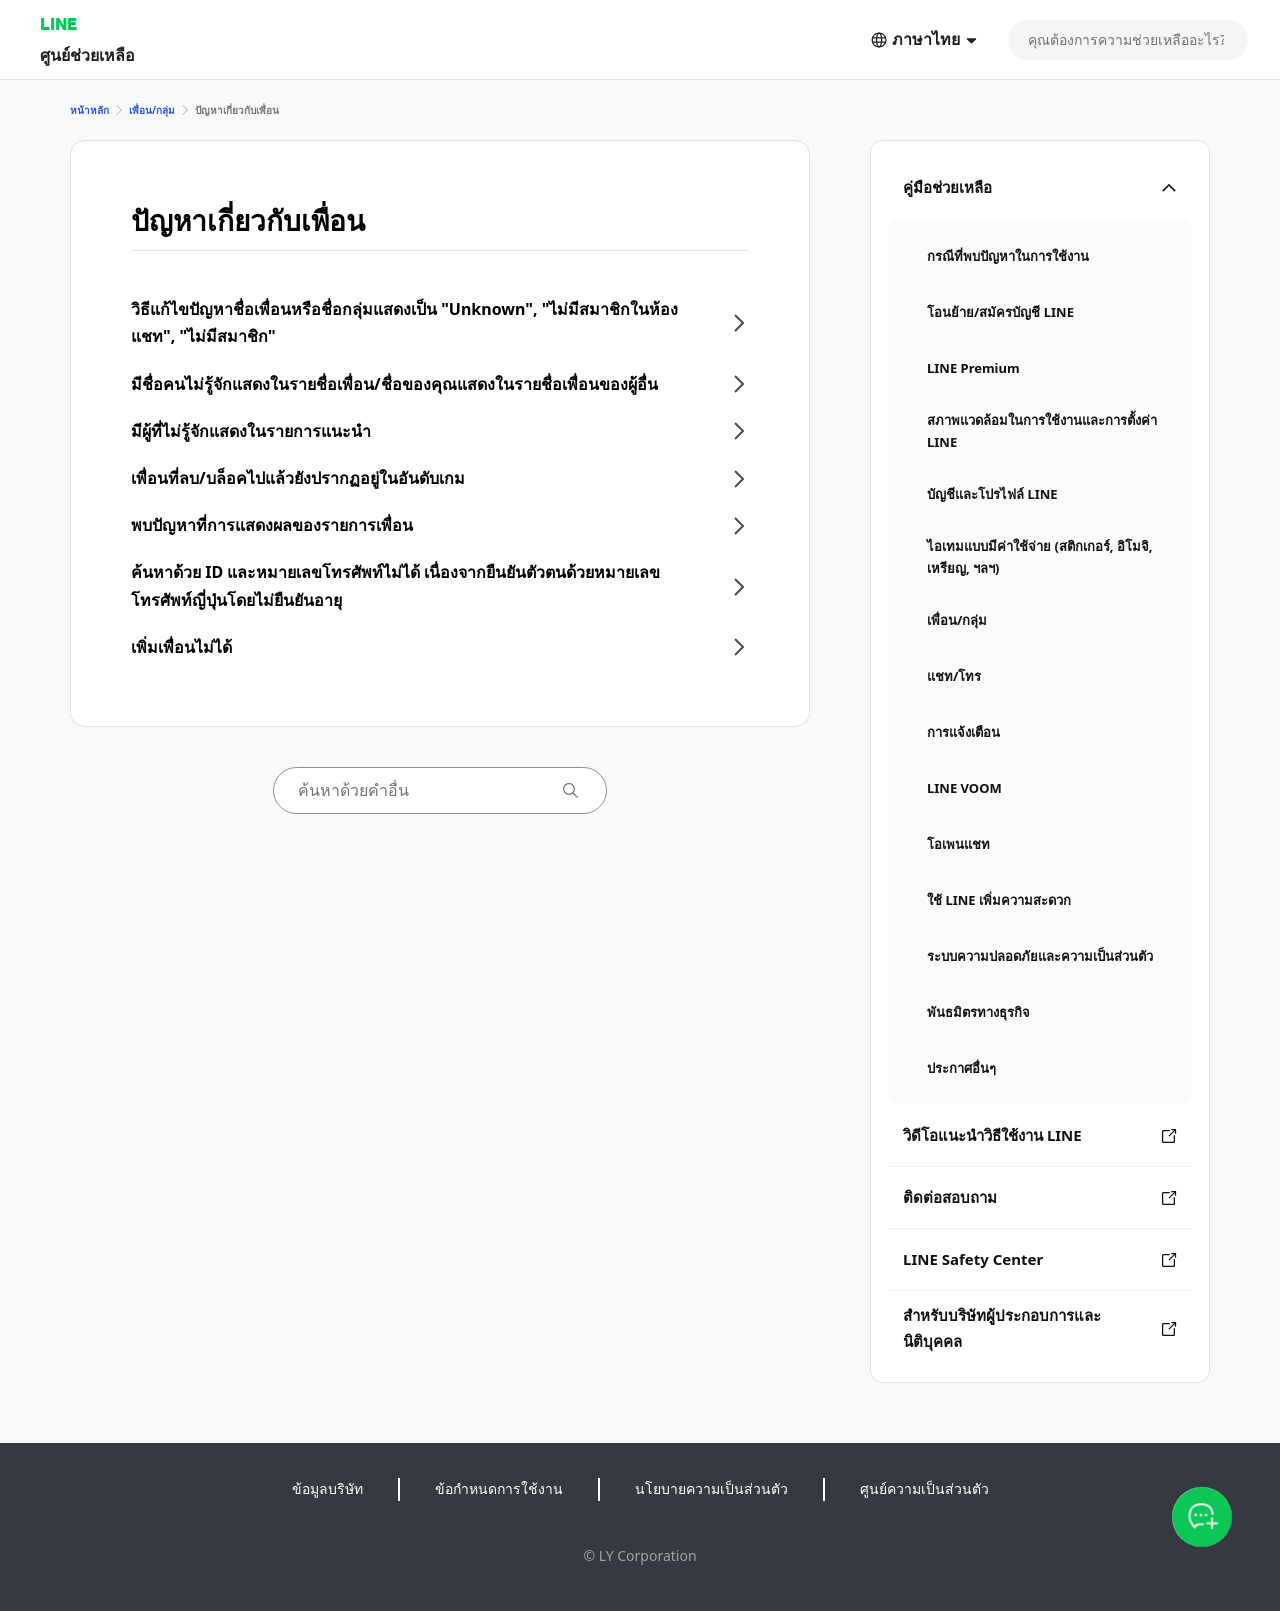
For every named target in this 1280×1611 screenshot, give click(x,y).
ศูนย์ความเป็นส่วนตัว (924, 1488)
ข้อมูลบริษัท (327, 1488)
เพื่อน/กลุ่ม (152, 110)
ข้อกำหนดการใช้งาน (499, 1488)
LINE (58, 23)
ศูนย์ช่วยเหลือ (87, 54)
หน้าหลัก (89, 110)
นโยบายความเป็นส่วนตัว (711, 1488)
